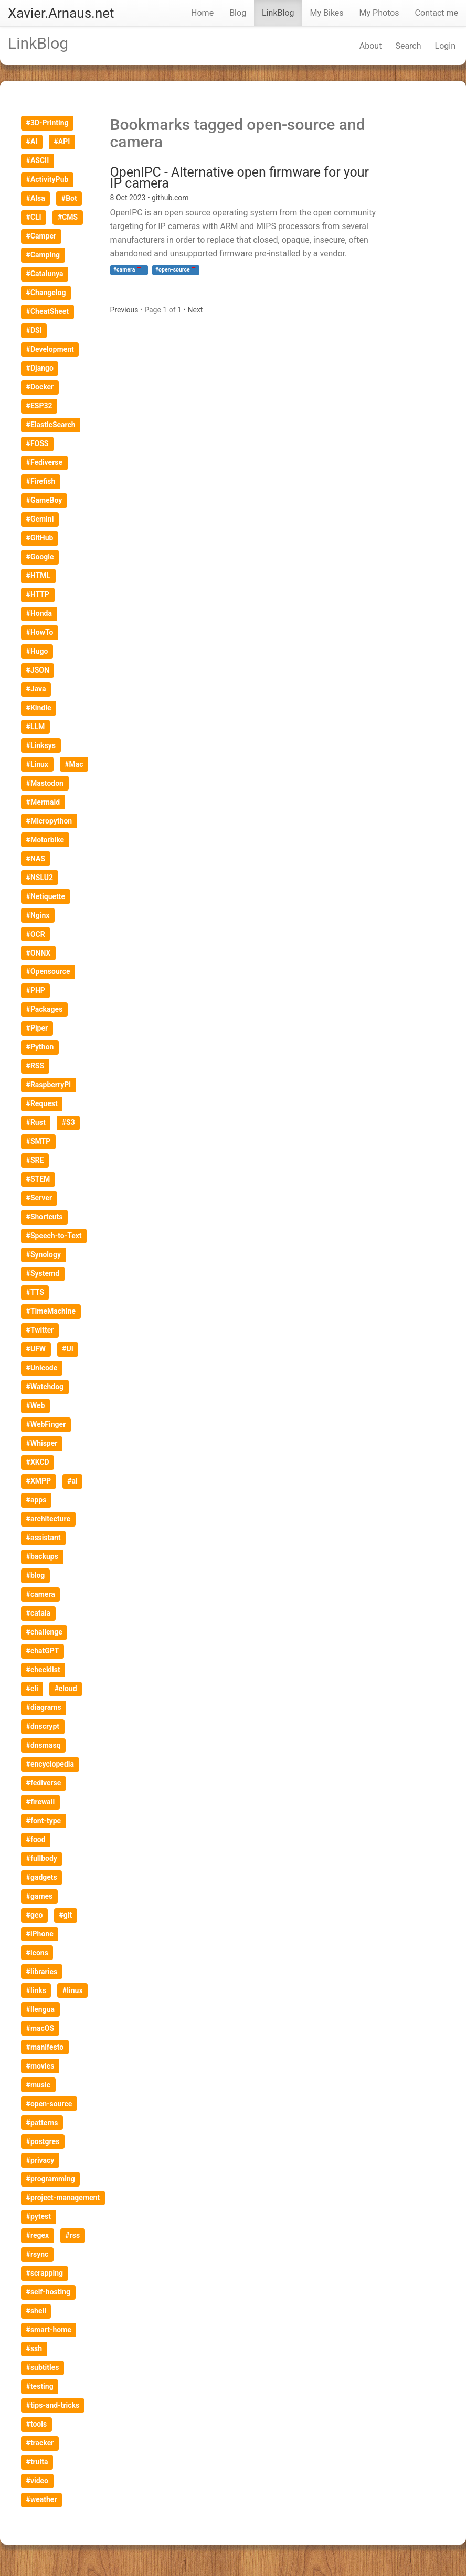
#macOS (40, 2028)
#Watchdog (44, 1386)
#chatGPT (42, 1651)
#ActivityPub (47, 179)
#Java (36, 689)
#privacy (40, 2160)
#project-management (63, 2197)
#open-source (49, 2103)
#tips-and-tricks (53, 2405)
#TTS (35, 1292)
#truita (37, 2462)
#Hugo (37, 651)
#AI (32, 141)
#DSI (34, 330)
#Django (40, 368)
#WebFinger (46, 1424)
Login (445, 46)
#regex (37, 2235)
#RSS (35, 1066)
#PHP (35, 990)
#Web (35, 1405)
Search (408, 46)
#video (37, 2480)
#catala (38, 1613)
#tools (36, 2424)
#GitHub (40, 538)
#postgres (43, 2141)
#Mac (74, 764)
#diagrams (43, 1707)
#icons (37, 1953)
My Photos (379, 13)
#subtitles (42, 2367)
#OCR (35, 934)
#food (36, 1839)
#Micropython (49, 821)
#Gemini (40, 519)
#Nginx (38, 915)
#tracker (40, 2443)
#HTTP (37, 594)
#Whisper (42, 1443)
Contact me (436, 13)
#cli (32, 1688)
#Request (42, 1103)
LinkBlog (278, 13)
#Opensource (48, 971)
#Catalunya (44, 273)
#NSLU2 (39, 877)
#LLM (35, 726)
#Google (40, 557)
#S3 (68, 1122)
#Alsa (35, 198)
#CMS (68, 217)
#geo (34, 1915)
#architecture (48, 1518)
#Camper (41, 236)
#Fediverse (44, 462)
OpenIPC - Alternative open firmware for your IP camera (239, 178)
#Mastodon (44, 783)
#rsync (37, 2254)
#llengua (40, 2009)
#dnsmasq (43, 1745)
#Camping (43, 255)
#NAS (35, 858)
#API (62, 141)
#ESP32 (39, 406)
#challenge (44, 1632)
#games (39, 1896)
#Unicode (42, 1367)
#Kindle (38, 707)
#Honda (39, 613)
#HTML (38, 575)
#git (65, 1915)
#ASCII (37, 160)
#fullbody (41, 1858)
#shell (36, 2311)
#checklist (43, 1669)
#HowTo (40, 632)
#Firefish (41, 481)
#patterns (42, 2122)
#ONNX (38, 953)
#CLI (33, 217)
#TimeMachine (51, 1311)
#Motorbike (45, 840)
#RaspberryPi (48, 1084)
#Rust (36, 1122)
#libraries (42, 1971)
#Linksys (41, 745)
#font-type (43, 1820)
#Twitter (40, 1330)
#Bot (69, 198)
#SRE (35, 1160)
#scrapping (44, 2273)
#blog (35, 1575)
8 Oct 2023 (128, 197)
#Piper (37, 1028)
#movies (40, 2066)
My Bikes (327, 13)
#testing (40, 2386)
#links (36, 1990)
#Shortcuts (44, 1217)
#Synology (43, 1254)
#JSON (37, 670)
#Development (50, 349)
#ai (72, 1481)
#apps (36, 1500)
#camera (40, 1594)
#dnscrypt (42, 1726)
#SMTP (38, 1141)
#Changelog (46, 292)
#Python (40, 1047)
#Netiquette (46, 896)
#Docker (40, 387)
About (370, 46)
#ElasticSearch (51, 424)
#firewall (40, 1802)
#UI (67, 1349)
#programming (50, 2178)
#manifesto (45, 2047)
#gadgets (41, 1877)
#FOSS (37, 443)
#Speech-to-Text (54, 1235)
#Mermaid (43, 802)
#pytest (38, 2216)
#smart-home (48, 2329)
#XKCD (37, 1462)
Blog (237, 13)
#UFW (36, 1349)
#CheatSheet (47, 311)
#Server (39, 1198)
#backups (42, 1556)
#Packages (44, 1009)
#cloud (66, 1688)
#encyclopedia (50, 1764)
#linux (72, 1990)
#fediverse (43, 1783)
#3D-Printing (47, 122)
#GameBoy (44, 500)
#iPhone (40, 1934)
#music (38, 2085)
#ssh (34, 2348)
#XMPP (38, 1481)
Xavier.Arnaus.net (61, 13)
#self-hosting (48, 2292)
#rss (72, 2235)
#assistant (43, 1537)
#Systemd (42, 1273)
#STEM (38, 1179)
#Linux (37, 764)
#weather (41, 2499)
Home (202, 13)
